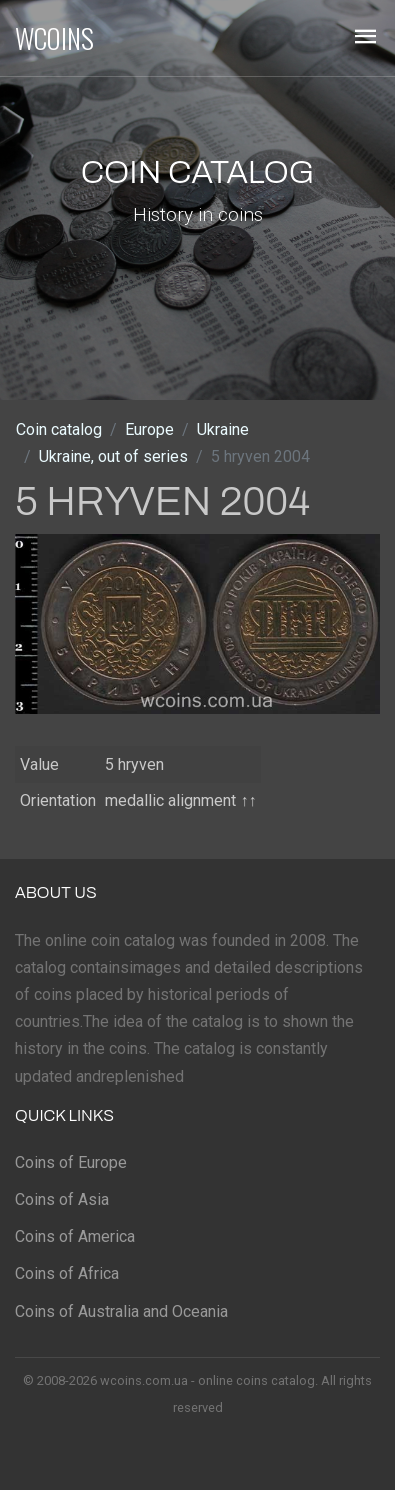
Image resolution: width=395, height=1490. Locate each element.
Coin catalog (59, 429)
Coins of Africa (67, 1273)
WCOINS (54, 38)
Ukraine (223, 429)
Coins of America (75, 1236)
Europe (149, 429)
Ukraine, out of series (113, 456)
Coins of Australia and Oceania (121, 1311)
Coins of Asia (62, 1199)
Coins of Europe (71, 1162)
